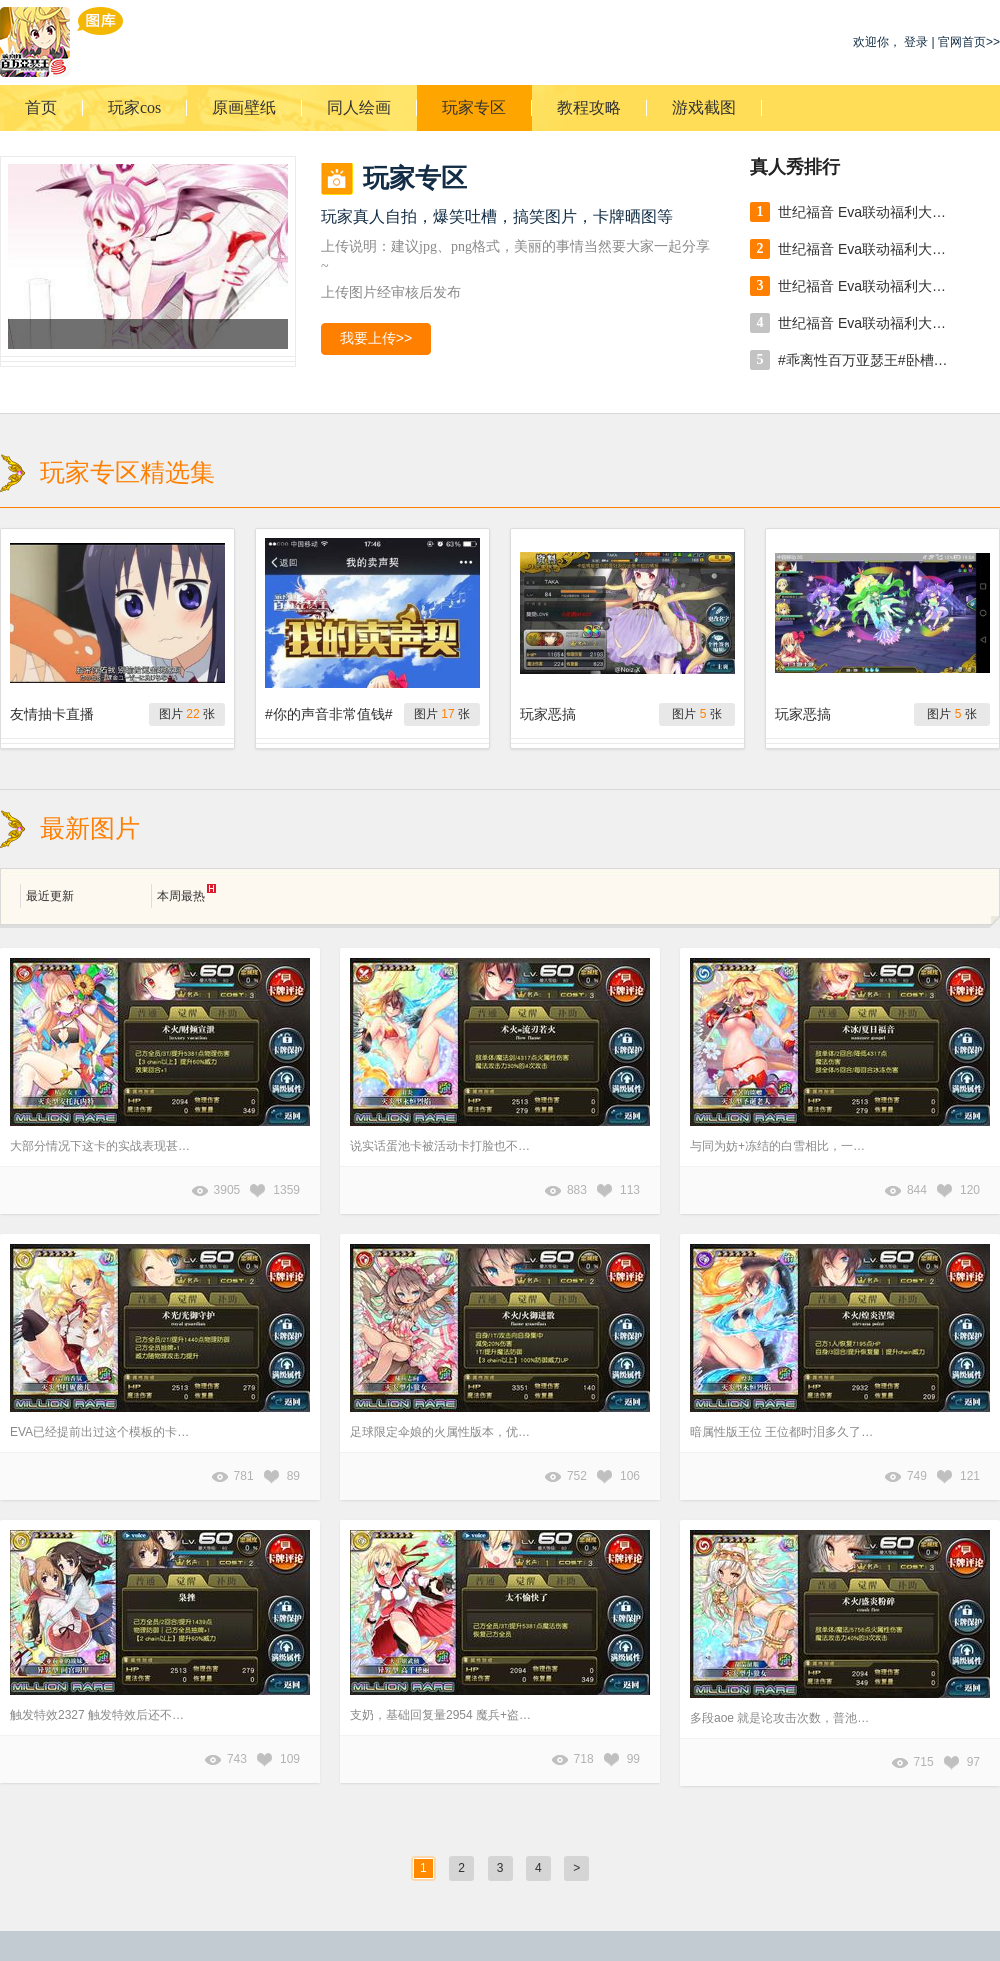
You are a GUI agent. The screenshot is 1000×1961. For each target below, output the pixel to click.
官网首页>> (969, 42)
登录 (916, 42)
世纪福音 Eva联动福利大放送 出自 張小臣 (868, 212)
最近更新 (50, 896)
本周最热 (186, 893)
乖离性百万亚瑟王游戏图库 (61, 42)
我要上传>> (376, 338)
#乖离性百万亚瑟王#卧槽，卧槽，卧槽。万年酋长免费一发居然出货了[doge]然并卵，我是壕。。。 (868, 360)
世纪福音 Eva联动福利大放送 (868, 249)
